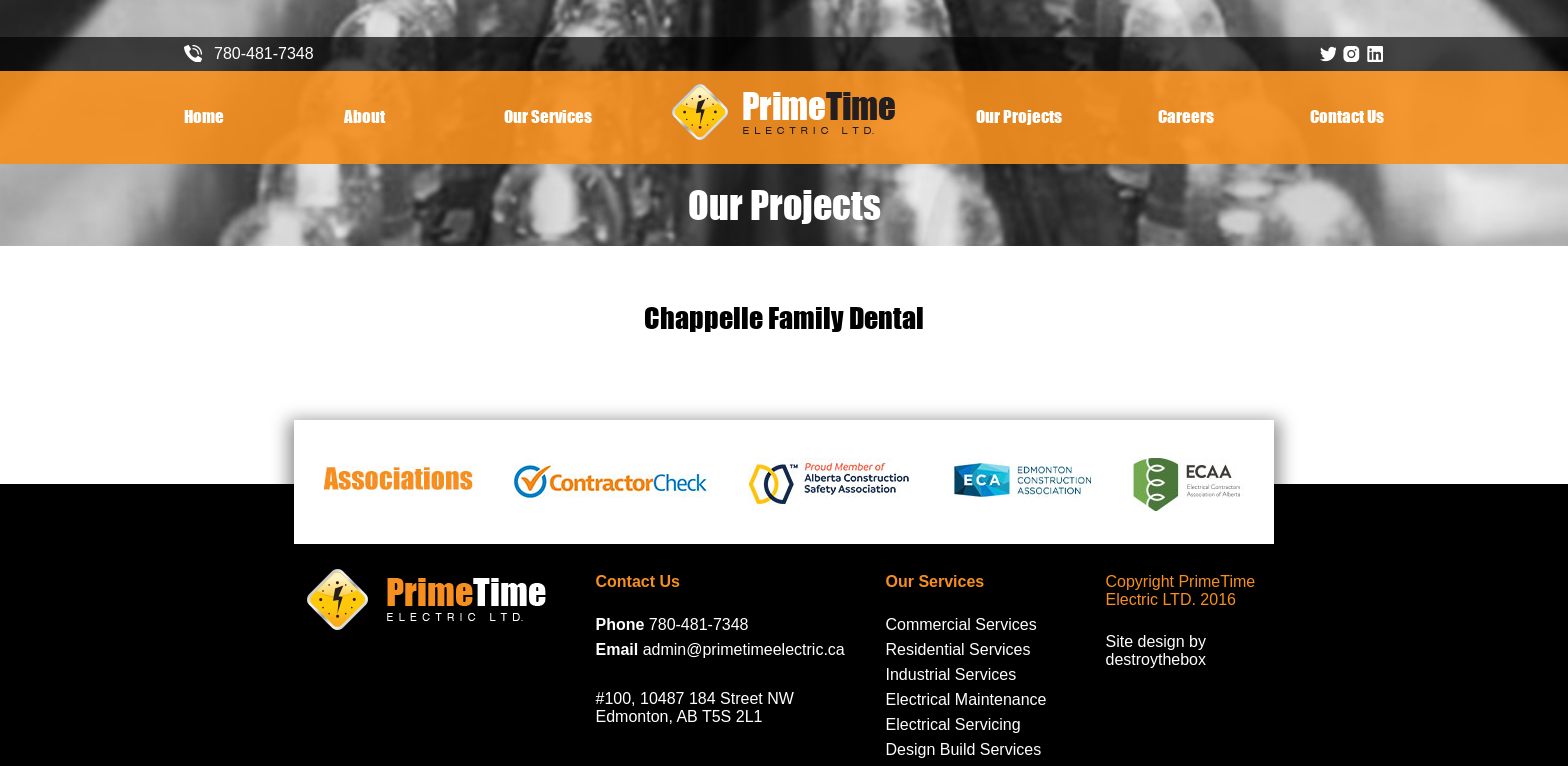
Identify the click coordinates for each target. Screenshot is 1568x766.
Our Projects (1019, 116)
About (364, 116)
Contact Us (1347, 116)
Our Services (548, 116)
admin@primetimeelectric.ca (744, 649)
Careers (1186, 116)
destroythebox (1156, 659)
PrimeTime (784, 112)
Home (204, 116)
